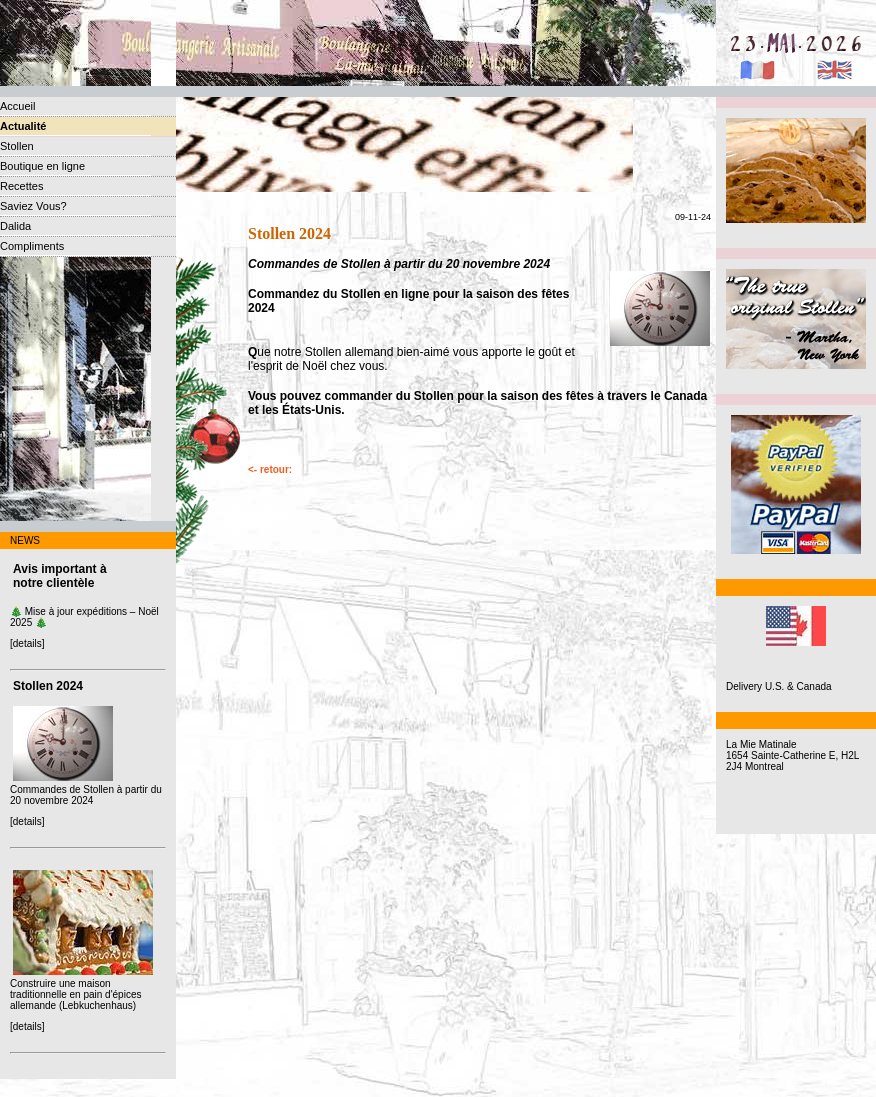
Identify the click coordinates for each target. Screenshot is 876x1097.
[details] (27, 643)
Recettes (21, 186)
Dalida (15, 226)
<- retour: (270, 469)
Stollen (17, 146)
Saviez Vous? (33, 206)
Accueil (17, 106)
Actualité (23, 126)
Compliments (32, 246)
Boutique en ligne (42, 166)
